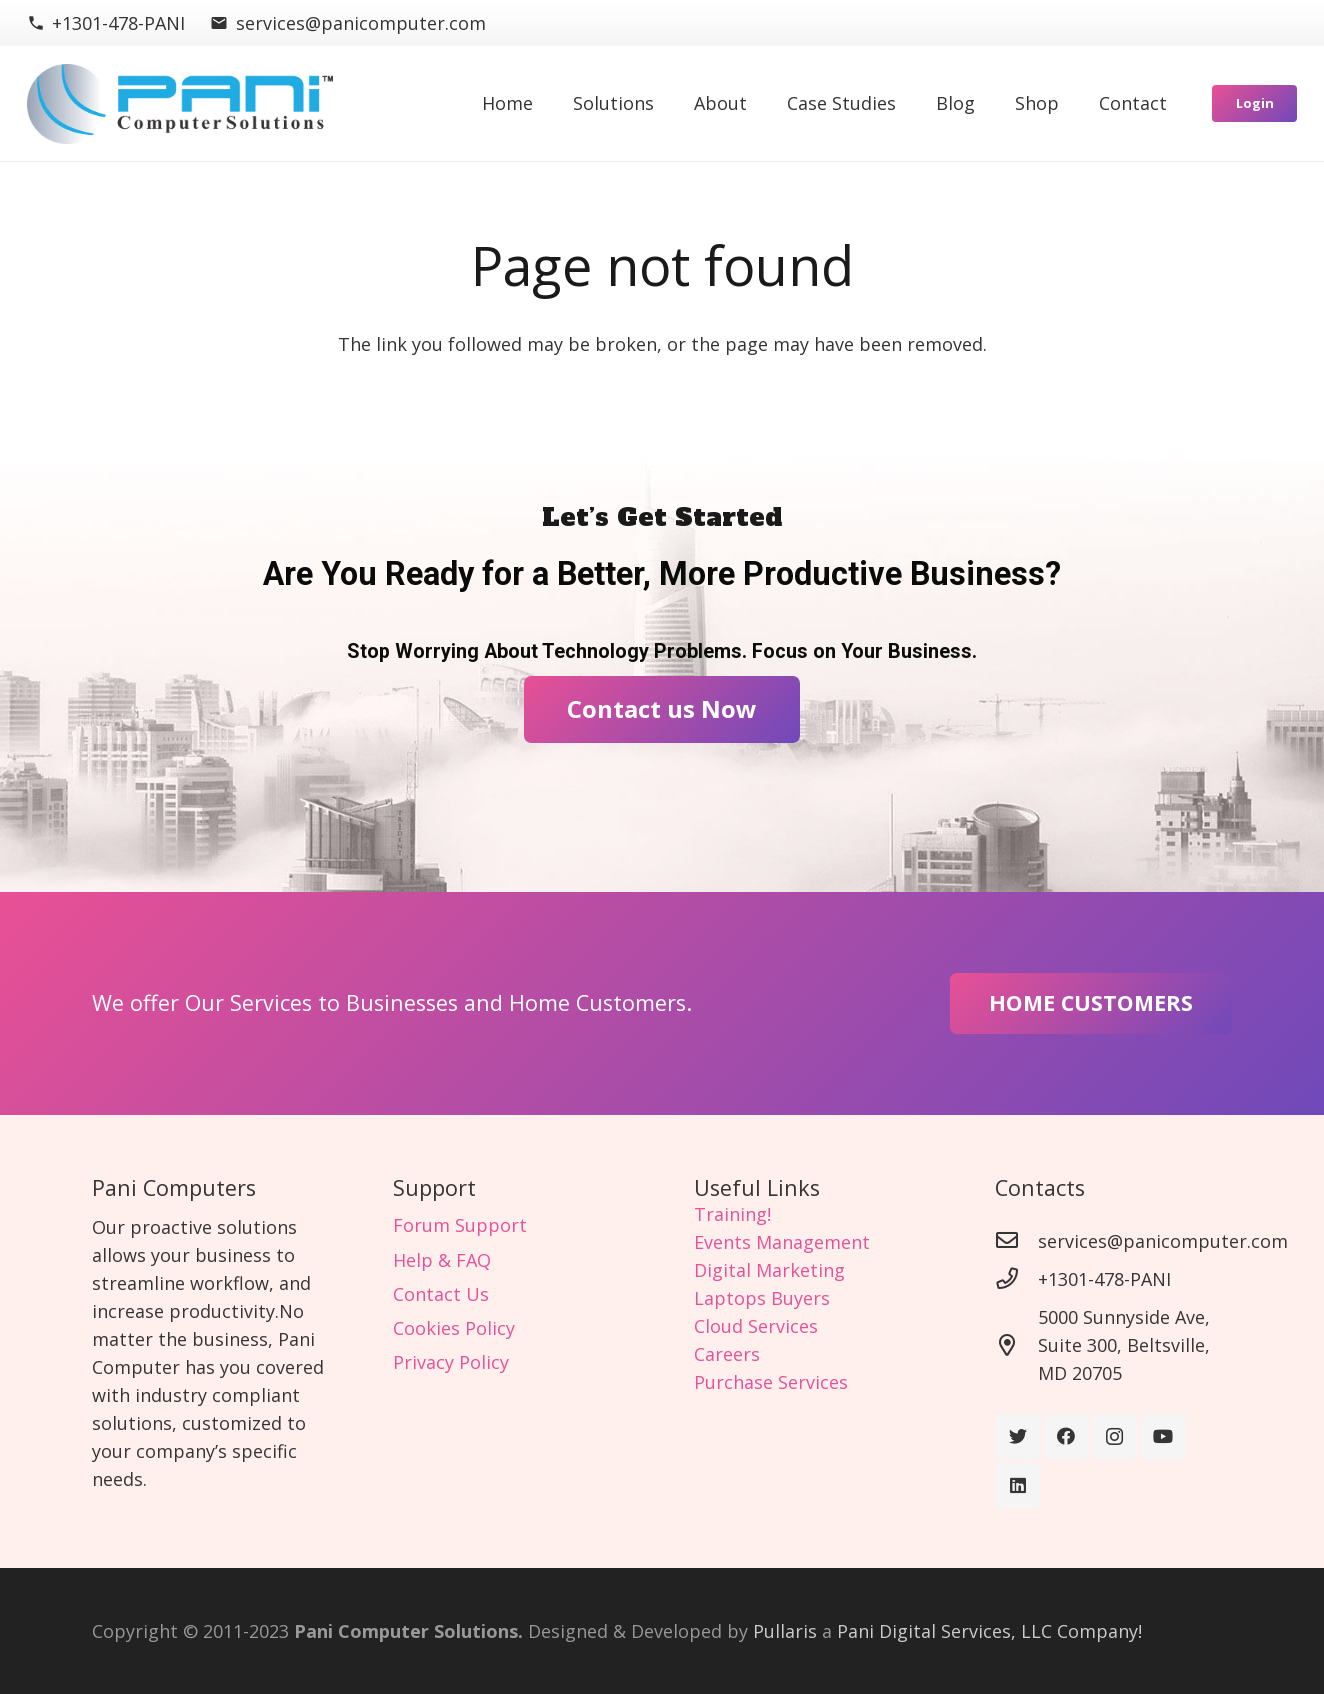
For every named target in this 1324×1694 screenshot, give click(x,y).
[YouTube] (1163, 1436)
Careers (727, 1354)
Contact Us (441, 1294)
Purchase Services (771, 1382)
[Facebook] (1066, 1436)
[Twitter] (1017, 1436)
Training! (732, 1214)
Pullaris (785, 1631)
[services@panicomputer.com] (1016, 1241)
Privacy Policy (451, 1362)
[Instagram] (1114, 1436)
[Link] (180, 104)
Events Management (782, 1242)
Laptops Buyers (762, 1298)
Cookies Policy (454, 1328)
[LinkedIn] (1017, 1485)
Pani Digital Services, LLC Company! (989, 1631)
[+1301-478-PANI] (1016, 1279)
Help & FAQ (442, 1260)
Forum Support (460, 1225)
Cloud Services (756, 1326)
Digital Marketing (769, 1270)
